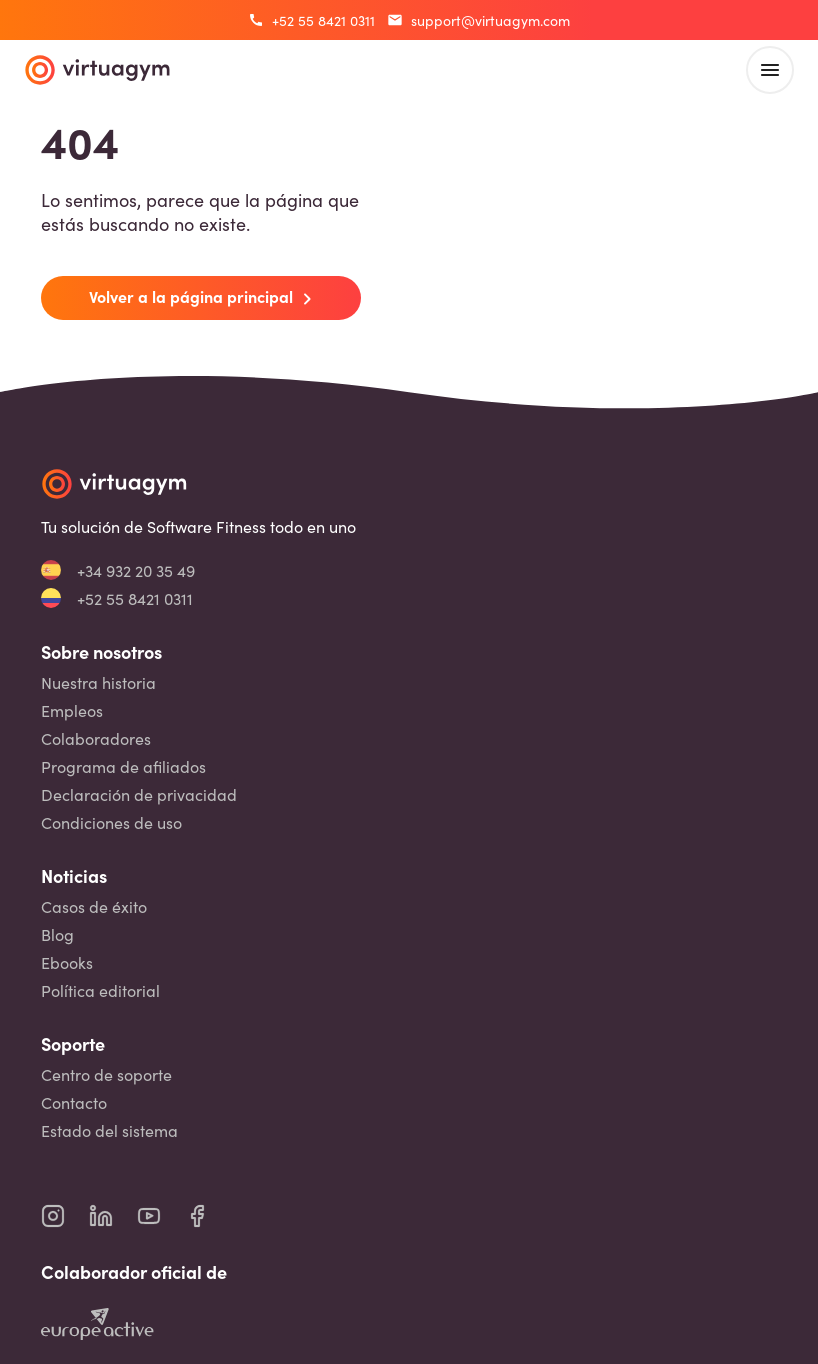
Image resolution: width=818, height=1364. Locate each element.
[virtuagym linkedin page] (113, 1216)
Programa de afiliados (123, 766)
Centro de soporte (106, 1074)
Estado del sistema (109, 1130)
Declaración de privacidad (139, 794)
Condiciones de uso (111, 822)
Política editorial (100, 990)
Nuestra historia (98, 682)
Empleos (72, 710)
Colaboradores (96, 738)
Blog (57, 934)
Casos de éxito (94, 906)
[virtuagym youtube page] (161, 1216)
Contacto (74, 1102)
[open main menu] (770, 70)
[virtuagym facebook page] (209, 1216)
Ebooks (67, 962)
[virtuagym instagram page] (65, 1216)
